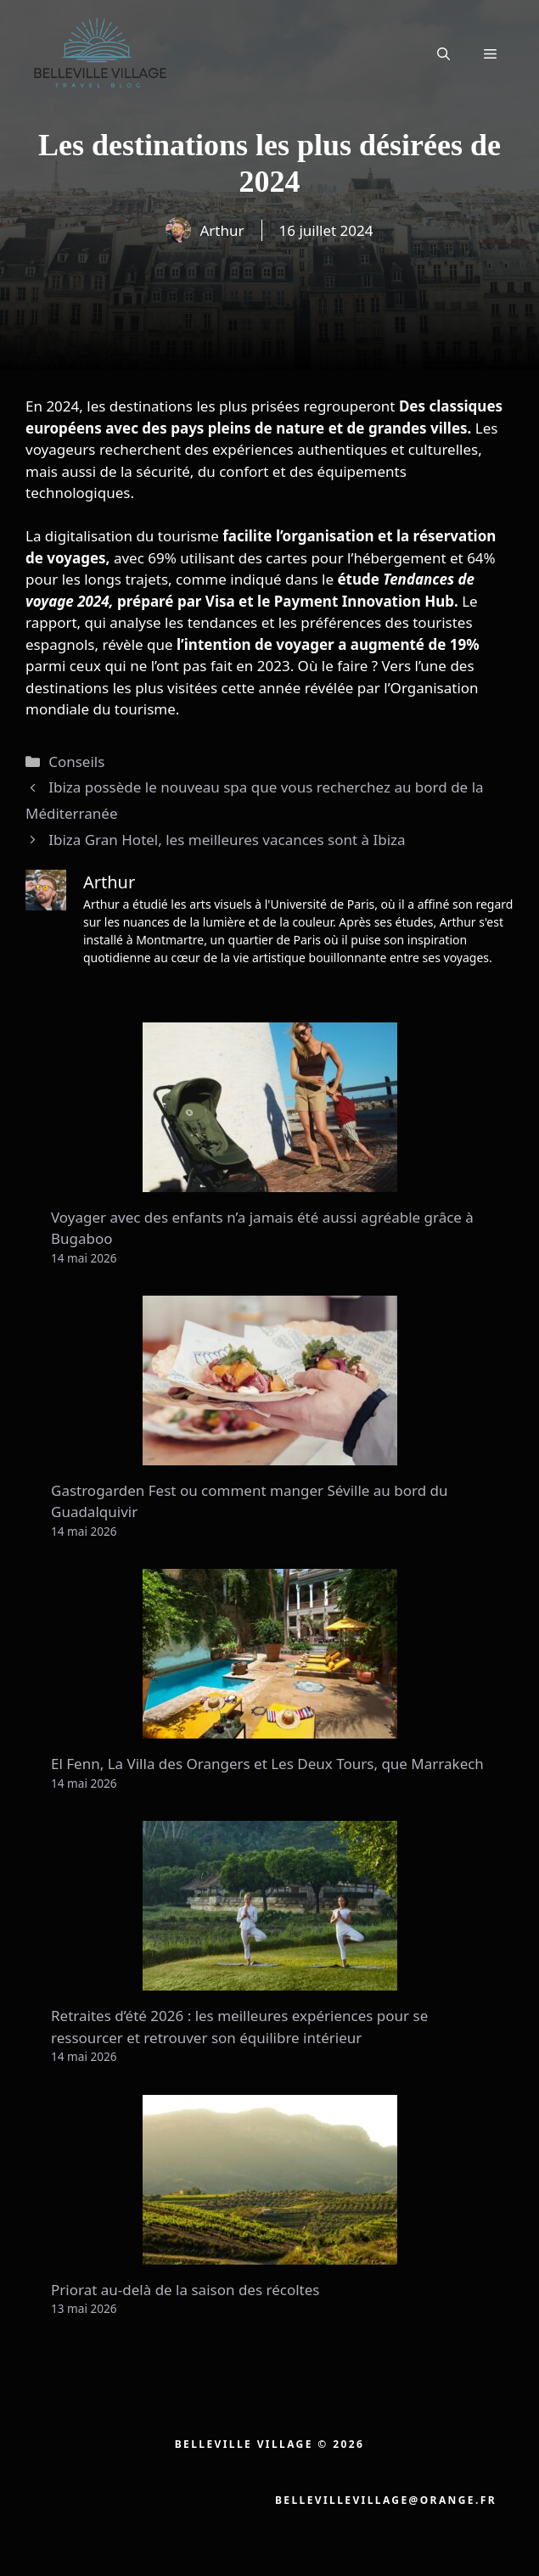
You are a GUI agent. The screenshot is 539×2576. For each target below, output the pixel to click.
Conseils (76, 761)
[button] (443, 53)
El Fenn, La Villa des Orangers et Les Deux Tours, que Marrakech (267, 1763)
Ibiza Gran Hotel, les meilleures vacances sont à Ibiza (226, 839)
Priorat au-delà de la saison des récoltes (185, 2289)
